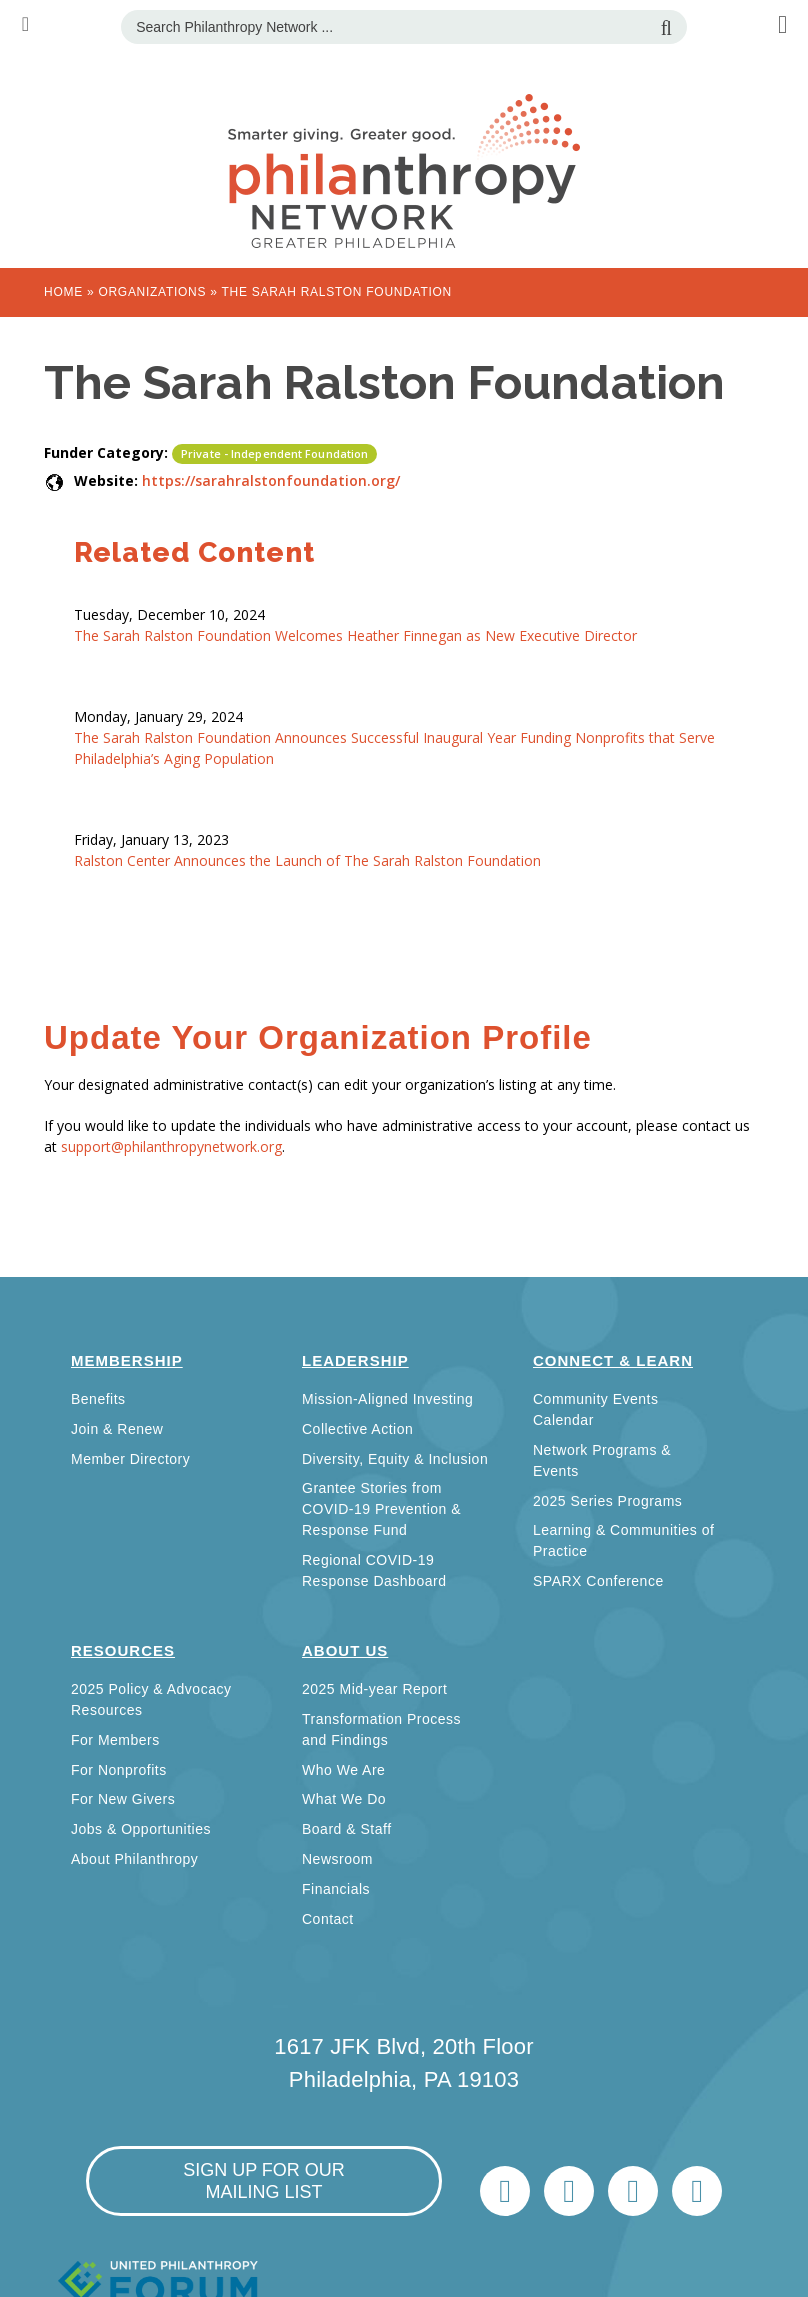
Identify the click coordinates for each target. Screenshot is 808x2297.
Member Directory (130, 1459)
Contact (328, 1919)
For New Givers (123, 1799)
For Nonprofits (119, 1770)
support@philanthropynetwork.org (171, 1146)
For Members (115, 1740)
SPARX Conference (598, 1581)
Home (63, 292)
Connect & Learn (613, 1360)
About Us (345, 1650)
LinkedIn (569, 2191)
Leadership (355, 1360)
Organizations (152, 292)
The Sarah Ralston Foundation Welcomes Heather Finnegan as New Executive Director (355, 635)
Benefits (98, 1399)
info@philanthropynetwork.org (633, 2191)
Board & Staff (347, 1829)
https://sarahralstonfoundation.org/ (271, 480)
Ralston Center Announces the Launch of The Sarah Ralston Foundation (307, 860)
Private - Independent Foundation (274, 453)
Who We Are (343, 1770)
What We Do (344, 1799)
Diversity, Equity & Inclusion (395, 1459)
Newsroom (337, 1859)
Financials (336, 1889)
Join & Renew (117, 1429)
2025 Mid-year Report (374, 1689)
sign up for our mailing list (264, 2181)
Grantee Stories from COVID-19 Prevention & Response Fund (381, 1509)
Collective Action (357, 1429)
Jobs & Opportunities (141, 1829)
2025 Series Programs (607, 1501)
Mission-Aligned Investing (387, 1399)
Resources (123, 1650)
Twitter (505, 2191)
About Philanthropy (134, 1859)
